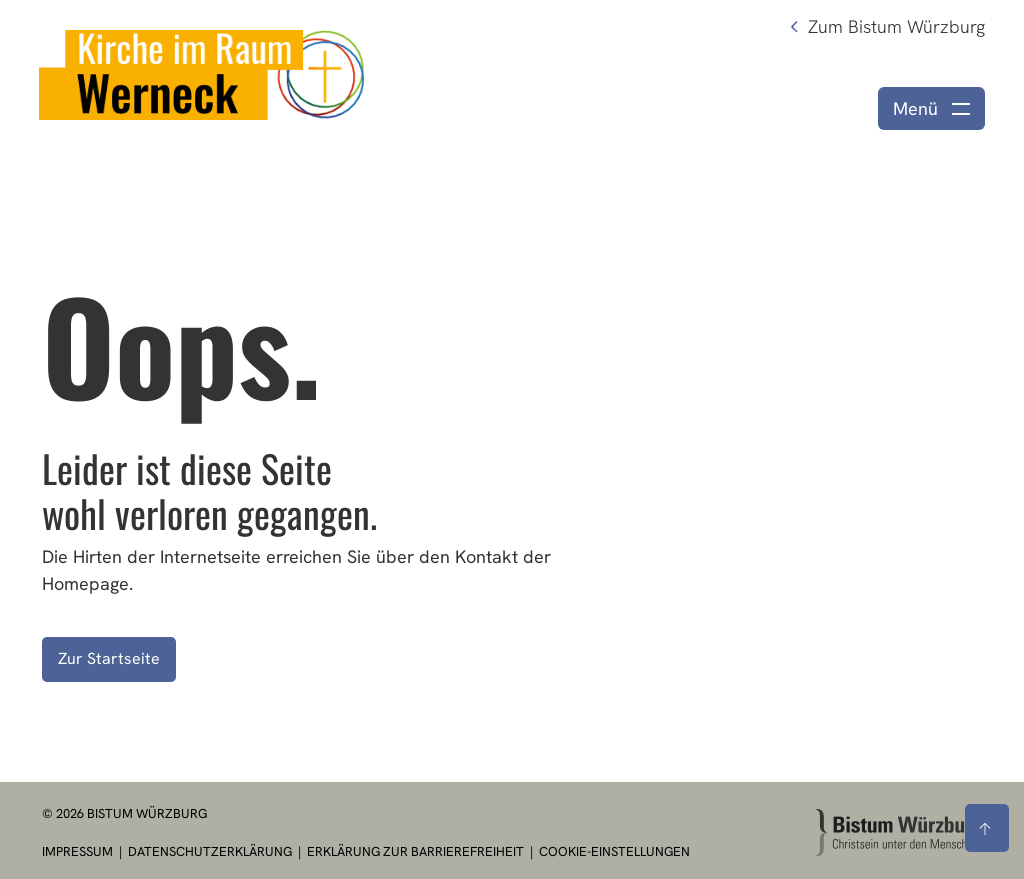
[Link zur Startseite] (201, 72)
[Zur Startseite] (899, 832)
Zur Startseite (109, 658)
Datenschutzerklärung (211, 851)
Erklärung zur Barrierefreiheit (415, 851)
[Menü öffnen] (931, 108)
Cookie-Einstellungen (614, 851)
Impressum (79, 851)
